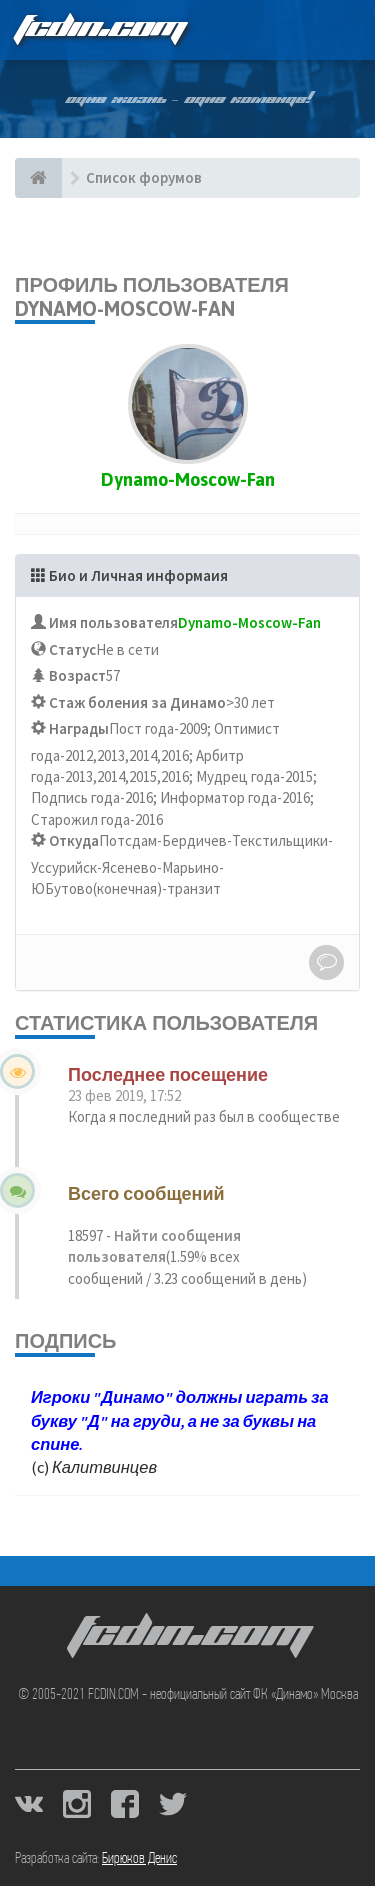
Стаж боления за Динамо (137, 702)
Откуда (74, 840)
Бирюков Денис (139, 1859)
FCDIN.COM (99, 29)
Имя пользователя (113, 622)
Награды (79, 728)
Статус (72, 649)
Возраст (77, 675)
